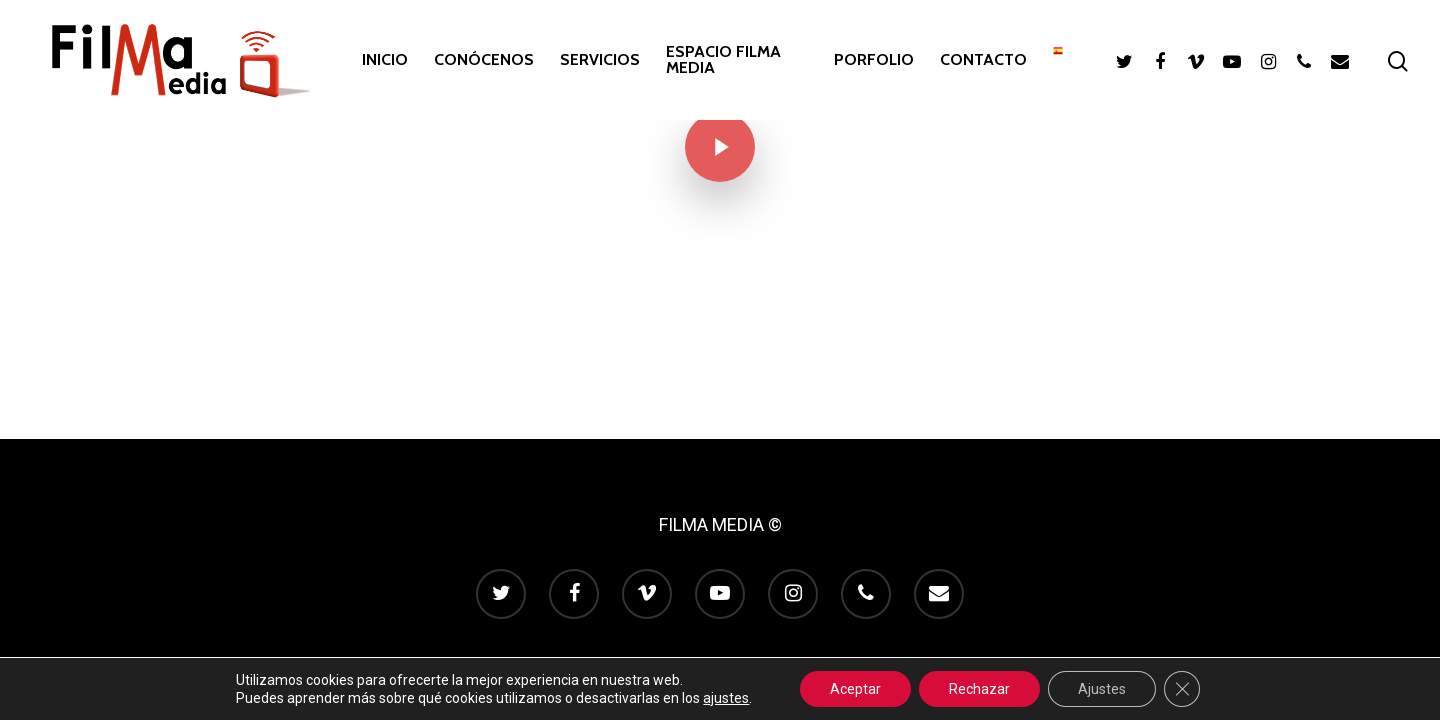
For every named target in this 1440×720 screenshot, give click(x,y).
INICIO (385, 60)
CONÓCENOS (484, 60)
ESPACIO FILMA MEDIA (723, 60)
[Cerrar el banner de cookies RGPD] (1182, 689)
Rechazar (979, 689)
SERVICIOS (600, 60)
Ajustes (1102, 689)
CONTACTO (983, 60)
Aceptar (855, 689)
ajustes (726, 698)
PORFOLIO (874, 60)
